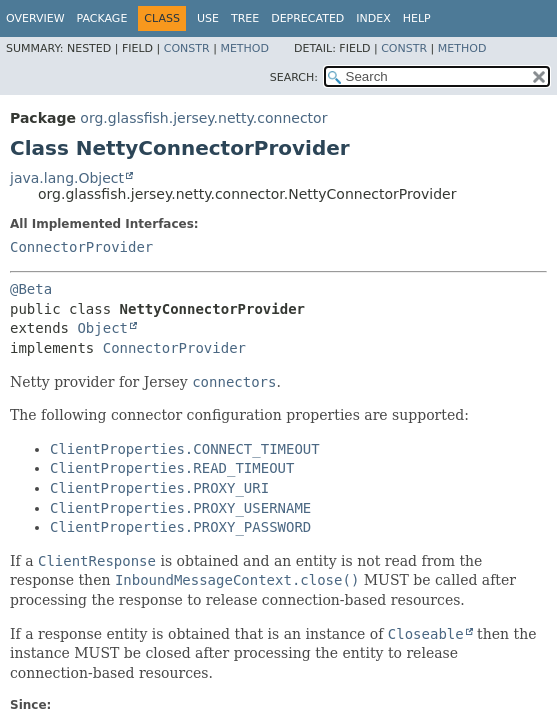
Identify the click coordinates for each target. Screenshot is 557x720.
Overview (35, 18)
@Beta (31, 289)
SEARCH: (294, 77)
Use (208, 18)
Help (417, 18)
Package (102, 18)
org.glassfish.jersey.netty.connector (203, 118)
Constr (187, 48)
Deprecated (307, 18)
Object (102, 328)
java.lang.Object (67, 178)
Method (244, 48)
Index (373, 18)
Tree (245, 18)
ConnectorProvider (81, 247)
